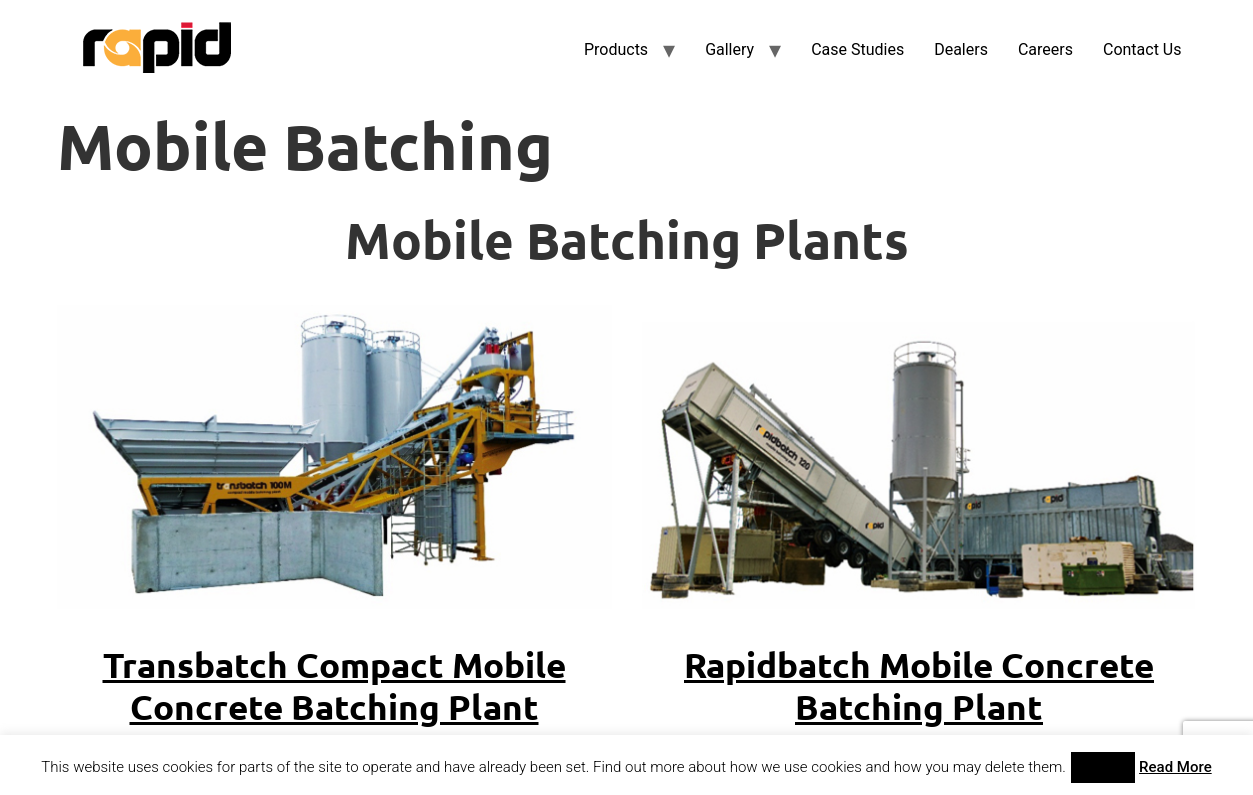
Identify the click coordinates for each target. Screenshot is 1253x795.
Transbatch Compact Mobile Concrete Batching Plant (334, 685)
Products (616, 49)
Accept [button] (1103, 767)
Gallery (729, 49)
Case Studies (857, 49)
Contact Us (1142, 49)
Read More (1175, 767)
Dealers (961, 49)
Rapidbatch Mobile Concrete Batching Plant (919, 685)
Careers (1045, 49)
